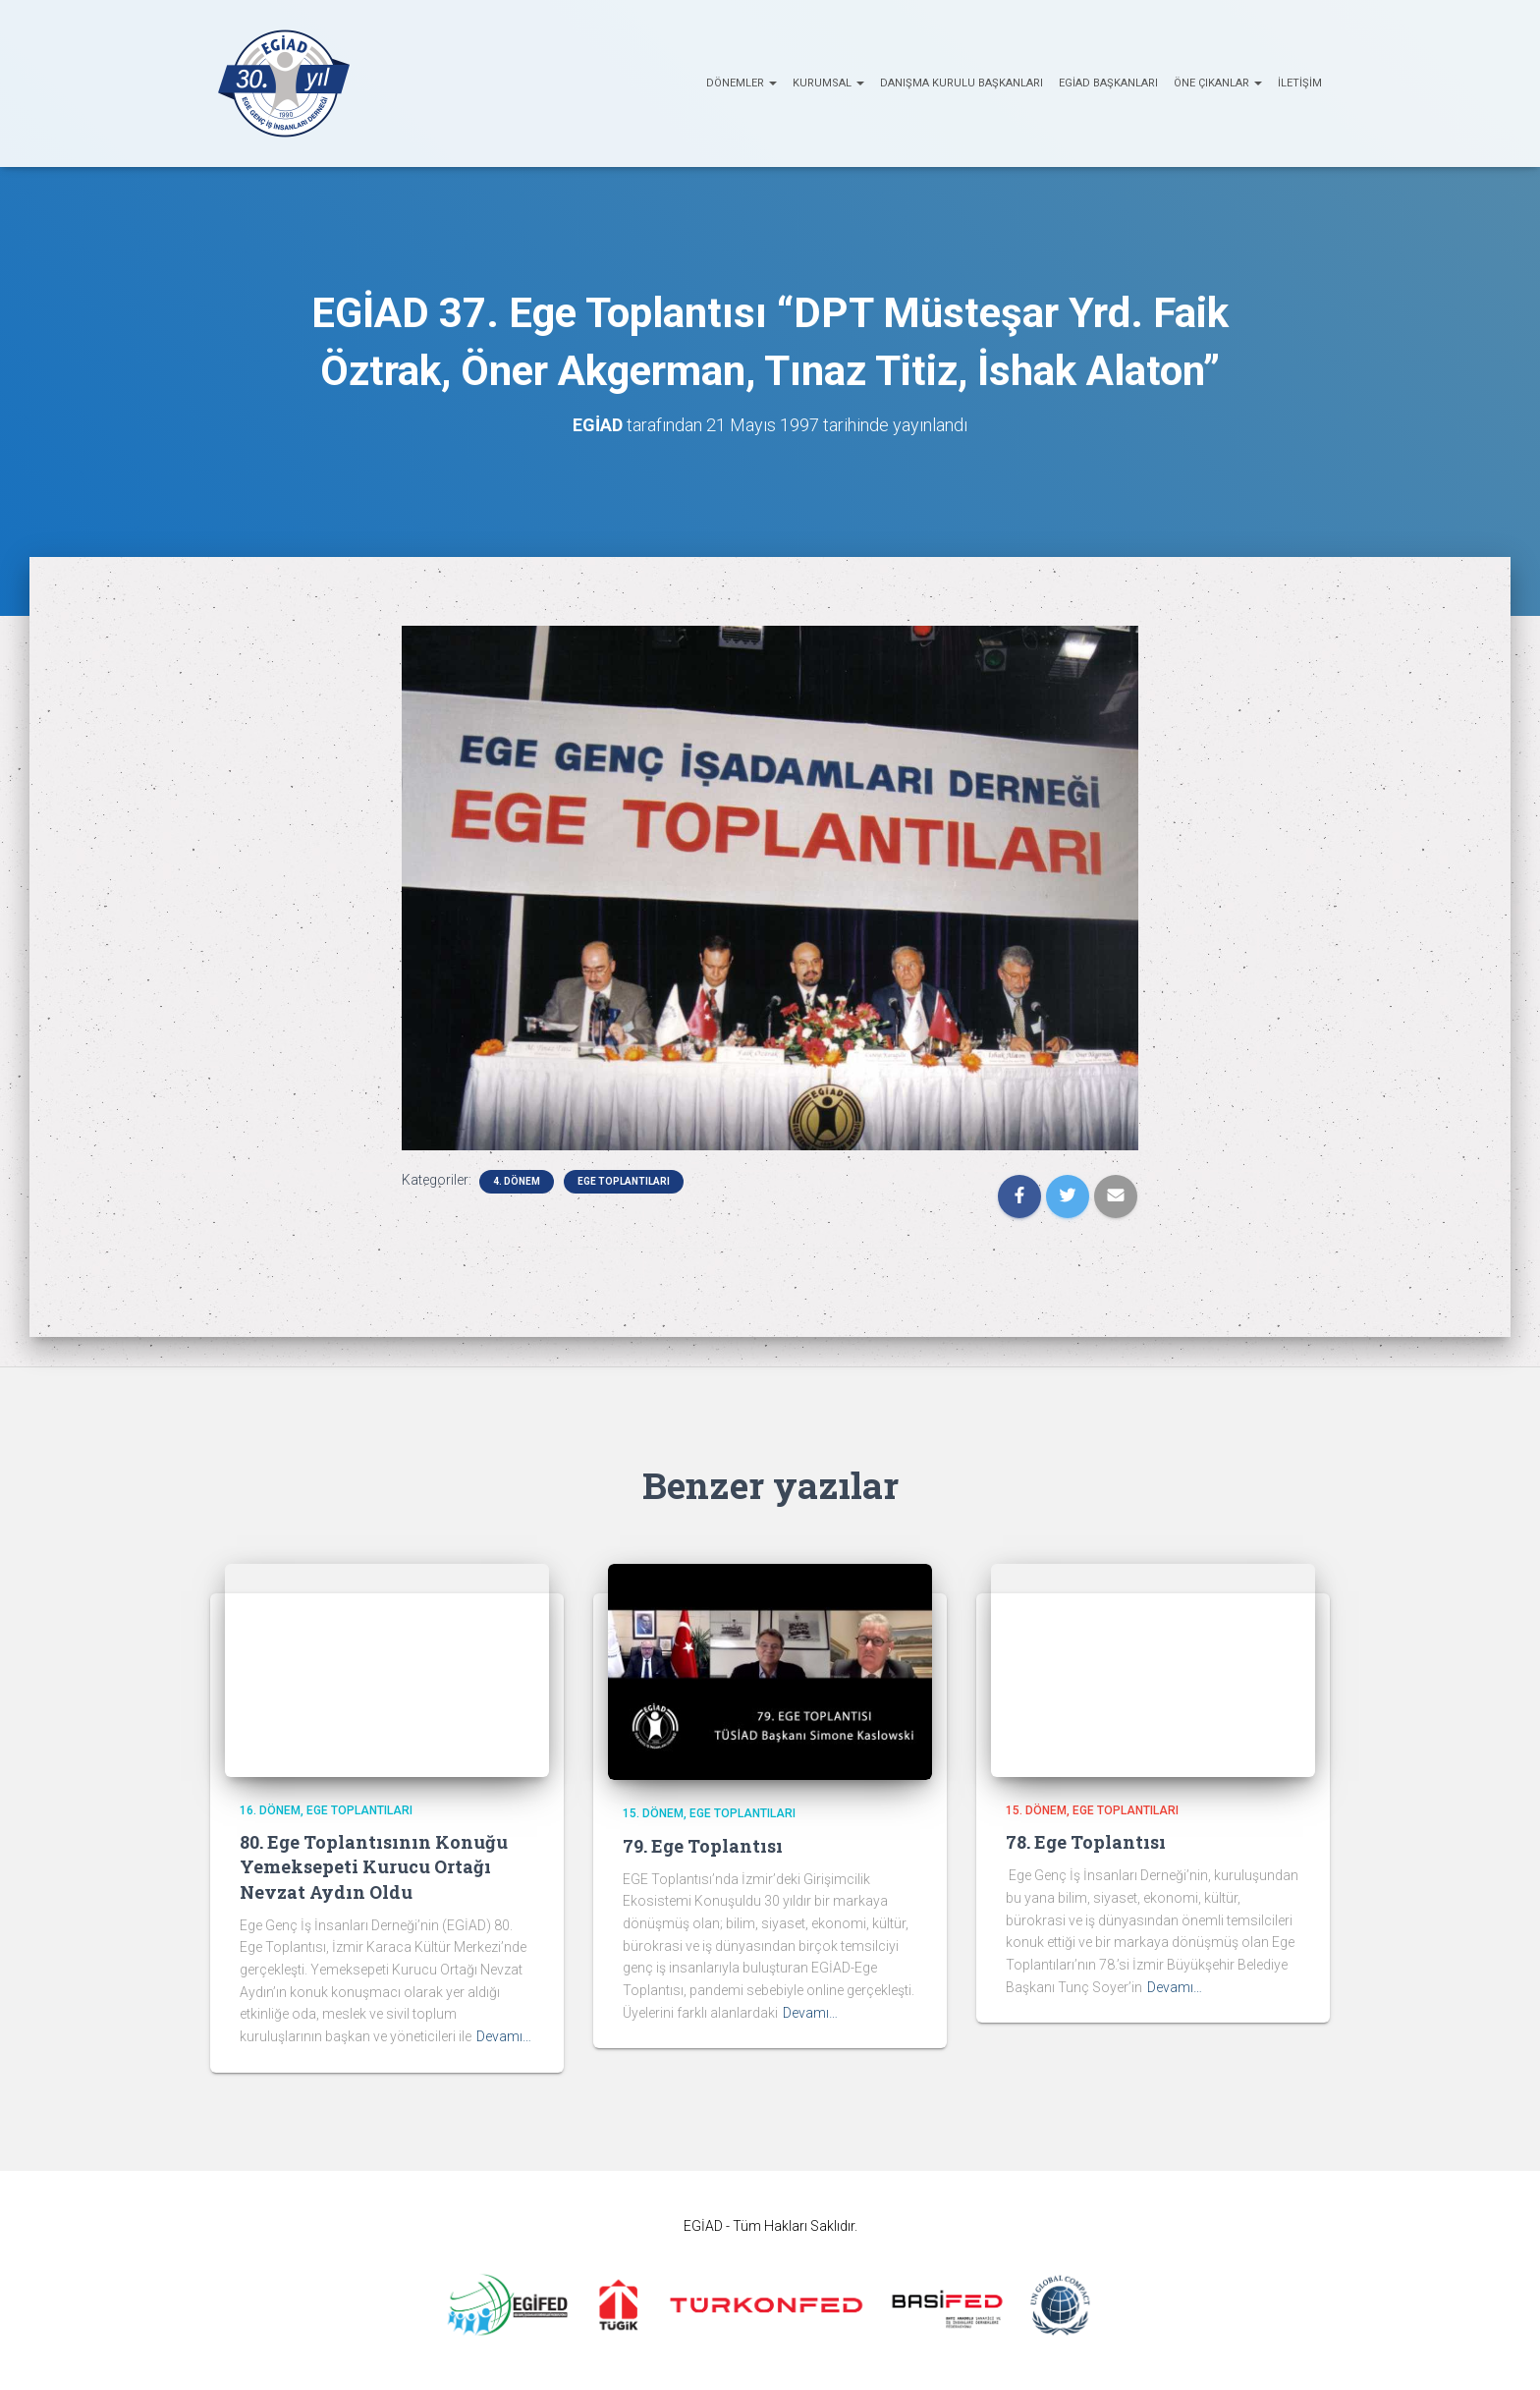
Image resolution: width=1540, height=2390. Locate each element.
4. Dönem (516, 1181)
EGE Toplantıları (624, 1181)
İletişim (1300, 83)
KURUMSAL (828, 83)
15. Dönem (653, 1813)
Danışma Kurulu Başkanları (961, 83)
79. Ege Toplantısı (703, 1846)
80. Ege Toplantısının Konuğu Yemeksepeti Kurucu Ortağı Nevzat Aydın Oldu (374, 1866)
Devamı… (503, 2036)
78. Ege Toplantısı (1086, 1842)
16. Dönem (270, 1810)
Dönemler (741, 83)
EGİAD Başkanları (1108, 83)
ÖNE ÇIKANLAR (1218, 83)
